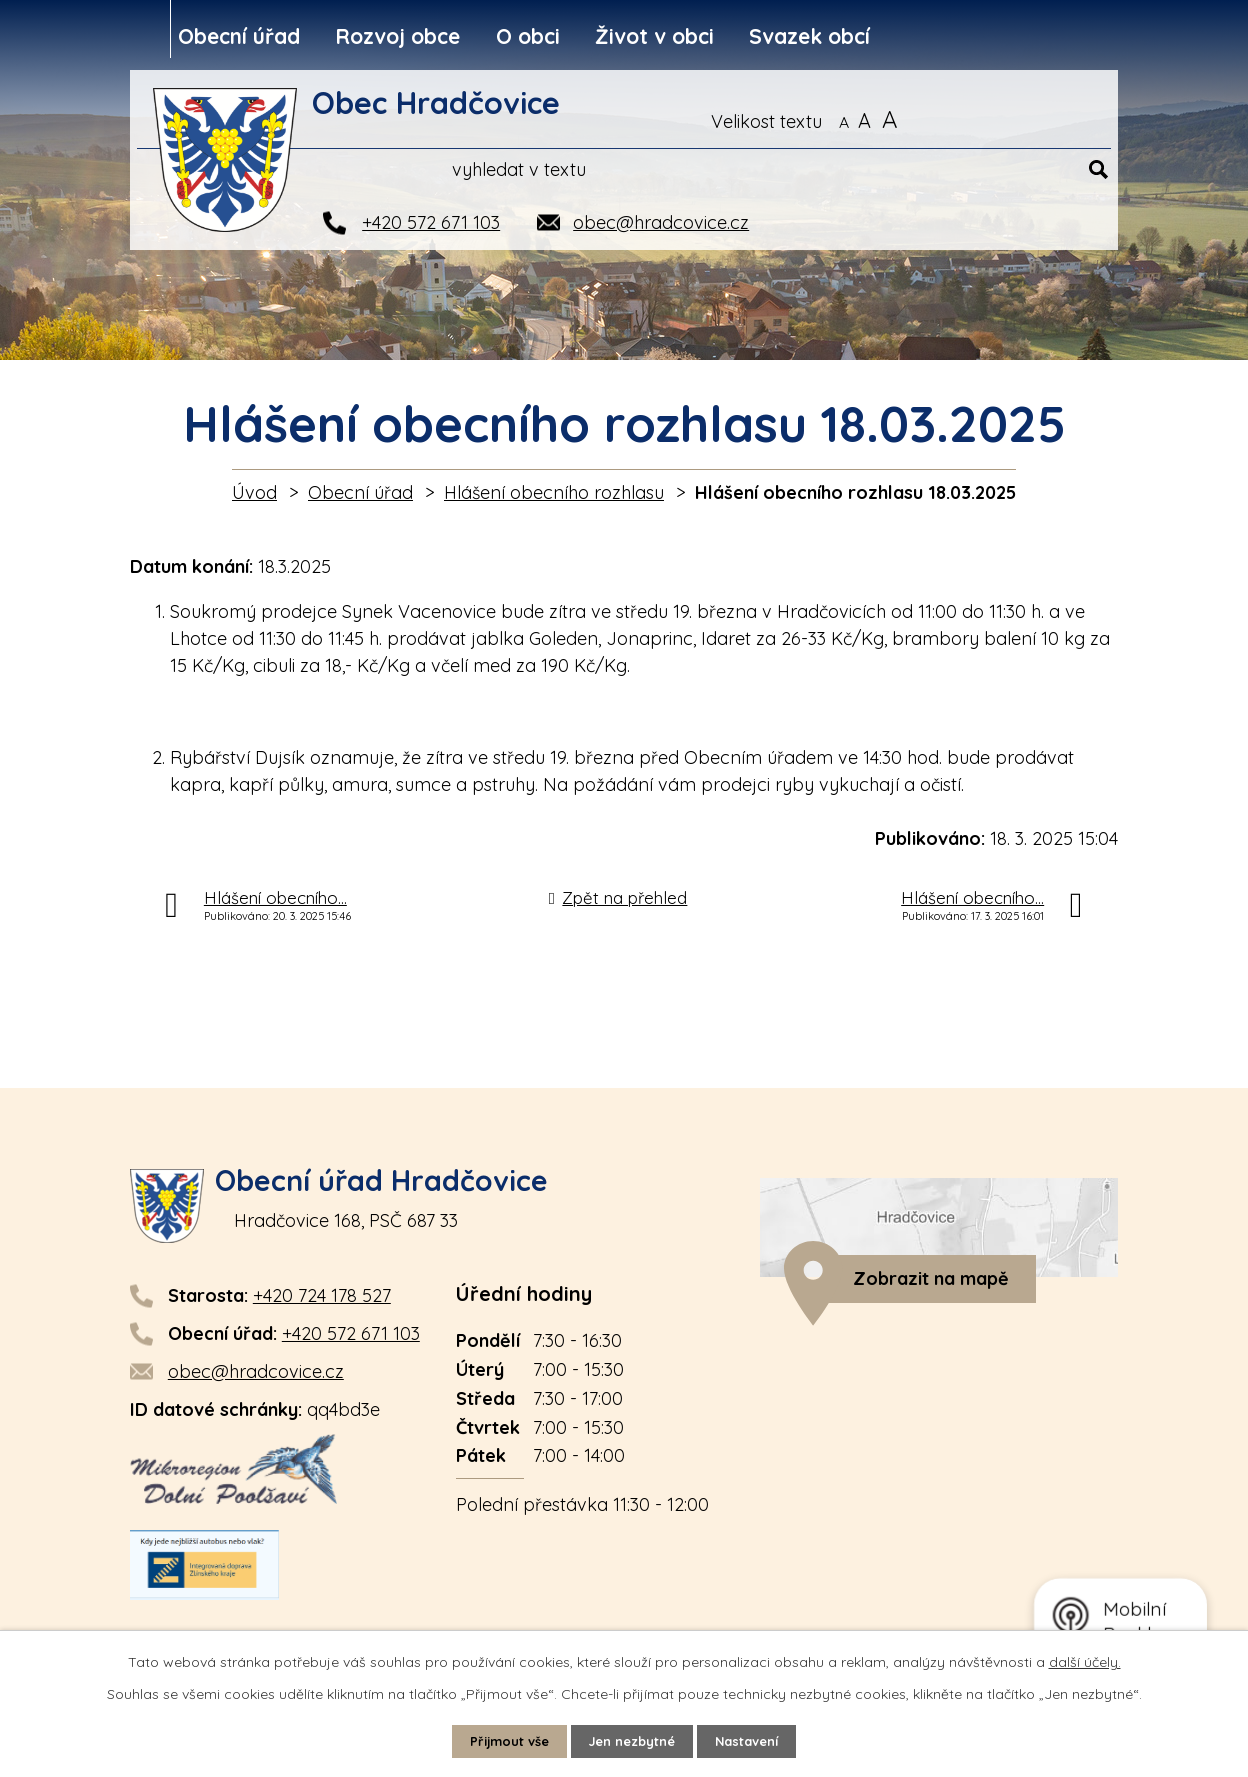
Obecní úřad (239, 36)
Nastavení (757, 1740)
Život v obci (654, 36)
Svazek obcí (809, 36)
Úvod (254, 492)
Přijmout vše (500, 1740)
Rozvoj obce (397, 36)
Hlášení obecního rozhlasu (554, 492)
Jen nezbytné (633, 1740)
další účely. (1085, 1660)
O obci (528, 36)
